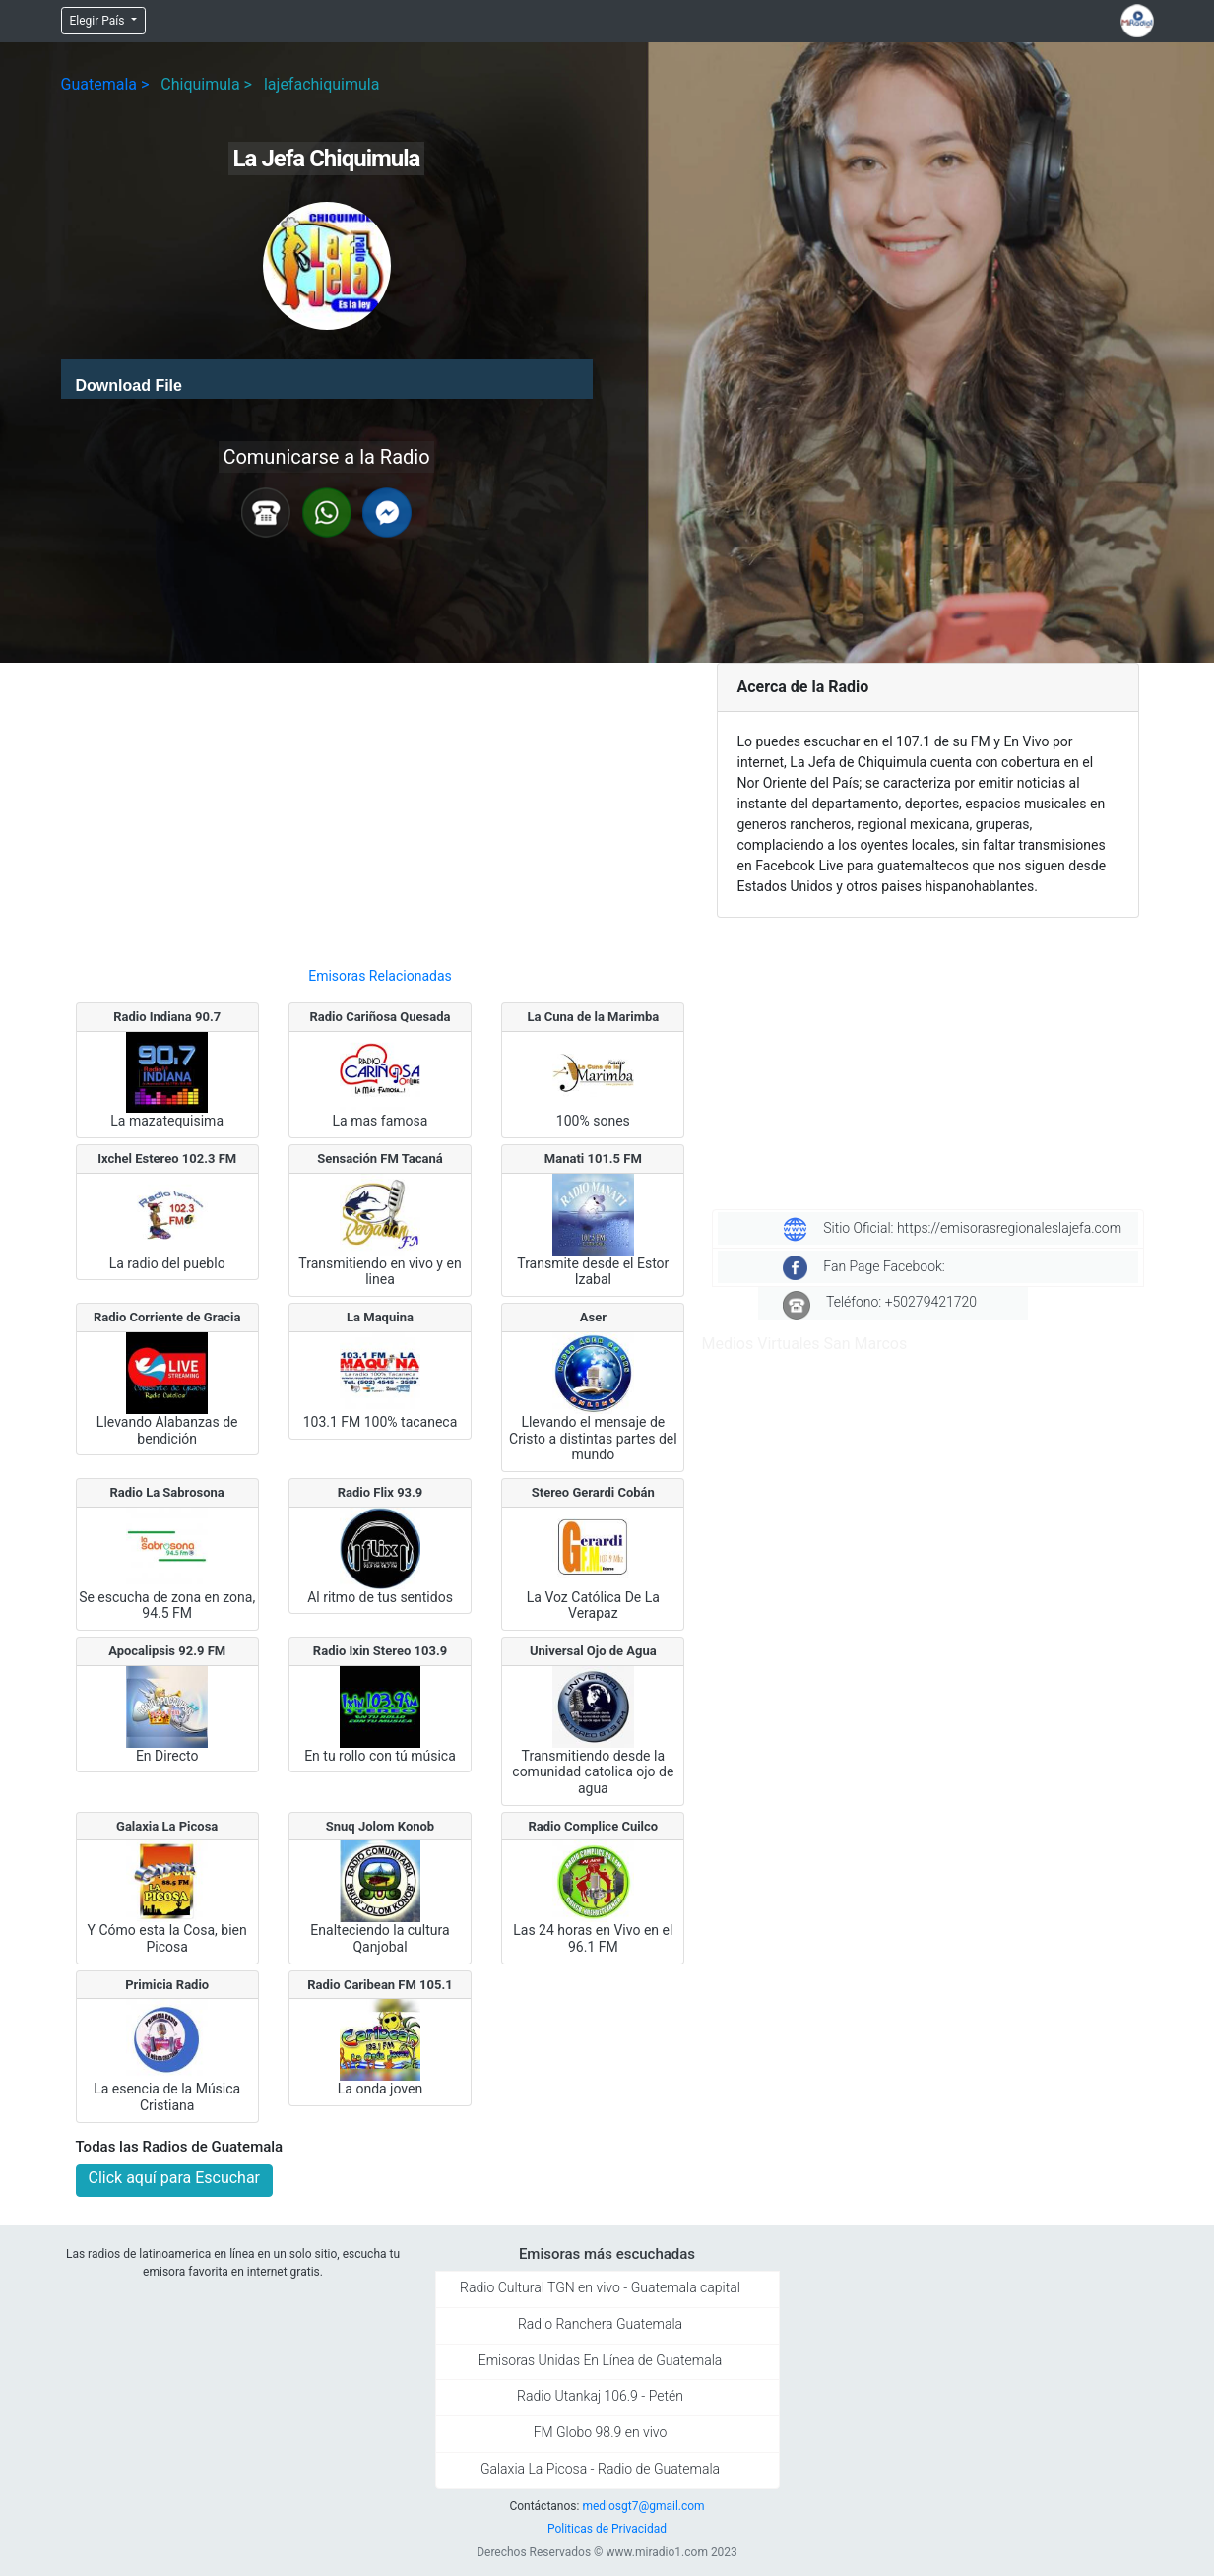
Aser (593, 1317)
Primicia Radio (167, 1984)
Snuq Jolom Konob (380, 1826)
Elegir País (99, 21)
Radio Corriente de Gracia (167, 1317)
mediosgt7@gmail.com (643, 2506)
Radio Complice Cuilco (593, 1826)
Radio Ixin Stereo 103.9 (380, 1650)
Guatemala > (105, 84)
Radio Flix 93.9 (380, 1492)
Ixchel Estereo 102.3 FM (166, 1158)
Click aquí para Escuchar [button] (175, 2177)
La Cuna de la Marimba (593, 1016)
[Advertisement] (380, 806)
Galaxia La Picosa (167, 1826)
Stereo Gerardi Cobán (593, 1492)
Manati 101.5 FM (593, 1158)
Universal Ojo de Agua (593, 1650)
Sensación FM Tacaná (379, 1158)
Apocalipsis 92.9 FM (166, 1650)
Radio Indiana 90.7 (167, 1016)
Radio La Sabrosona (167, 1492)
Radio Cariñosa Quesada (380, 1016)
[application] (327, 379)
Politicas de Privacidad (607, 2529)
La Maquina (380, 1317)
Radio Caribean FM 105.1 (379, 1984)
